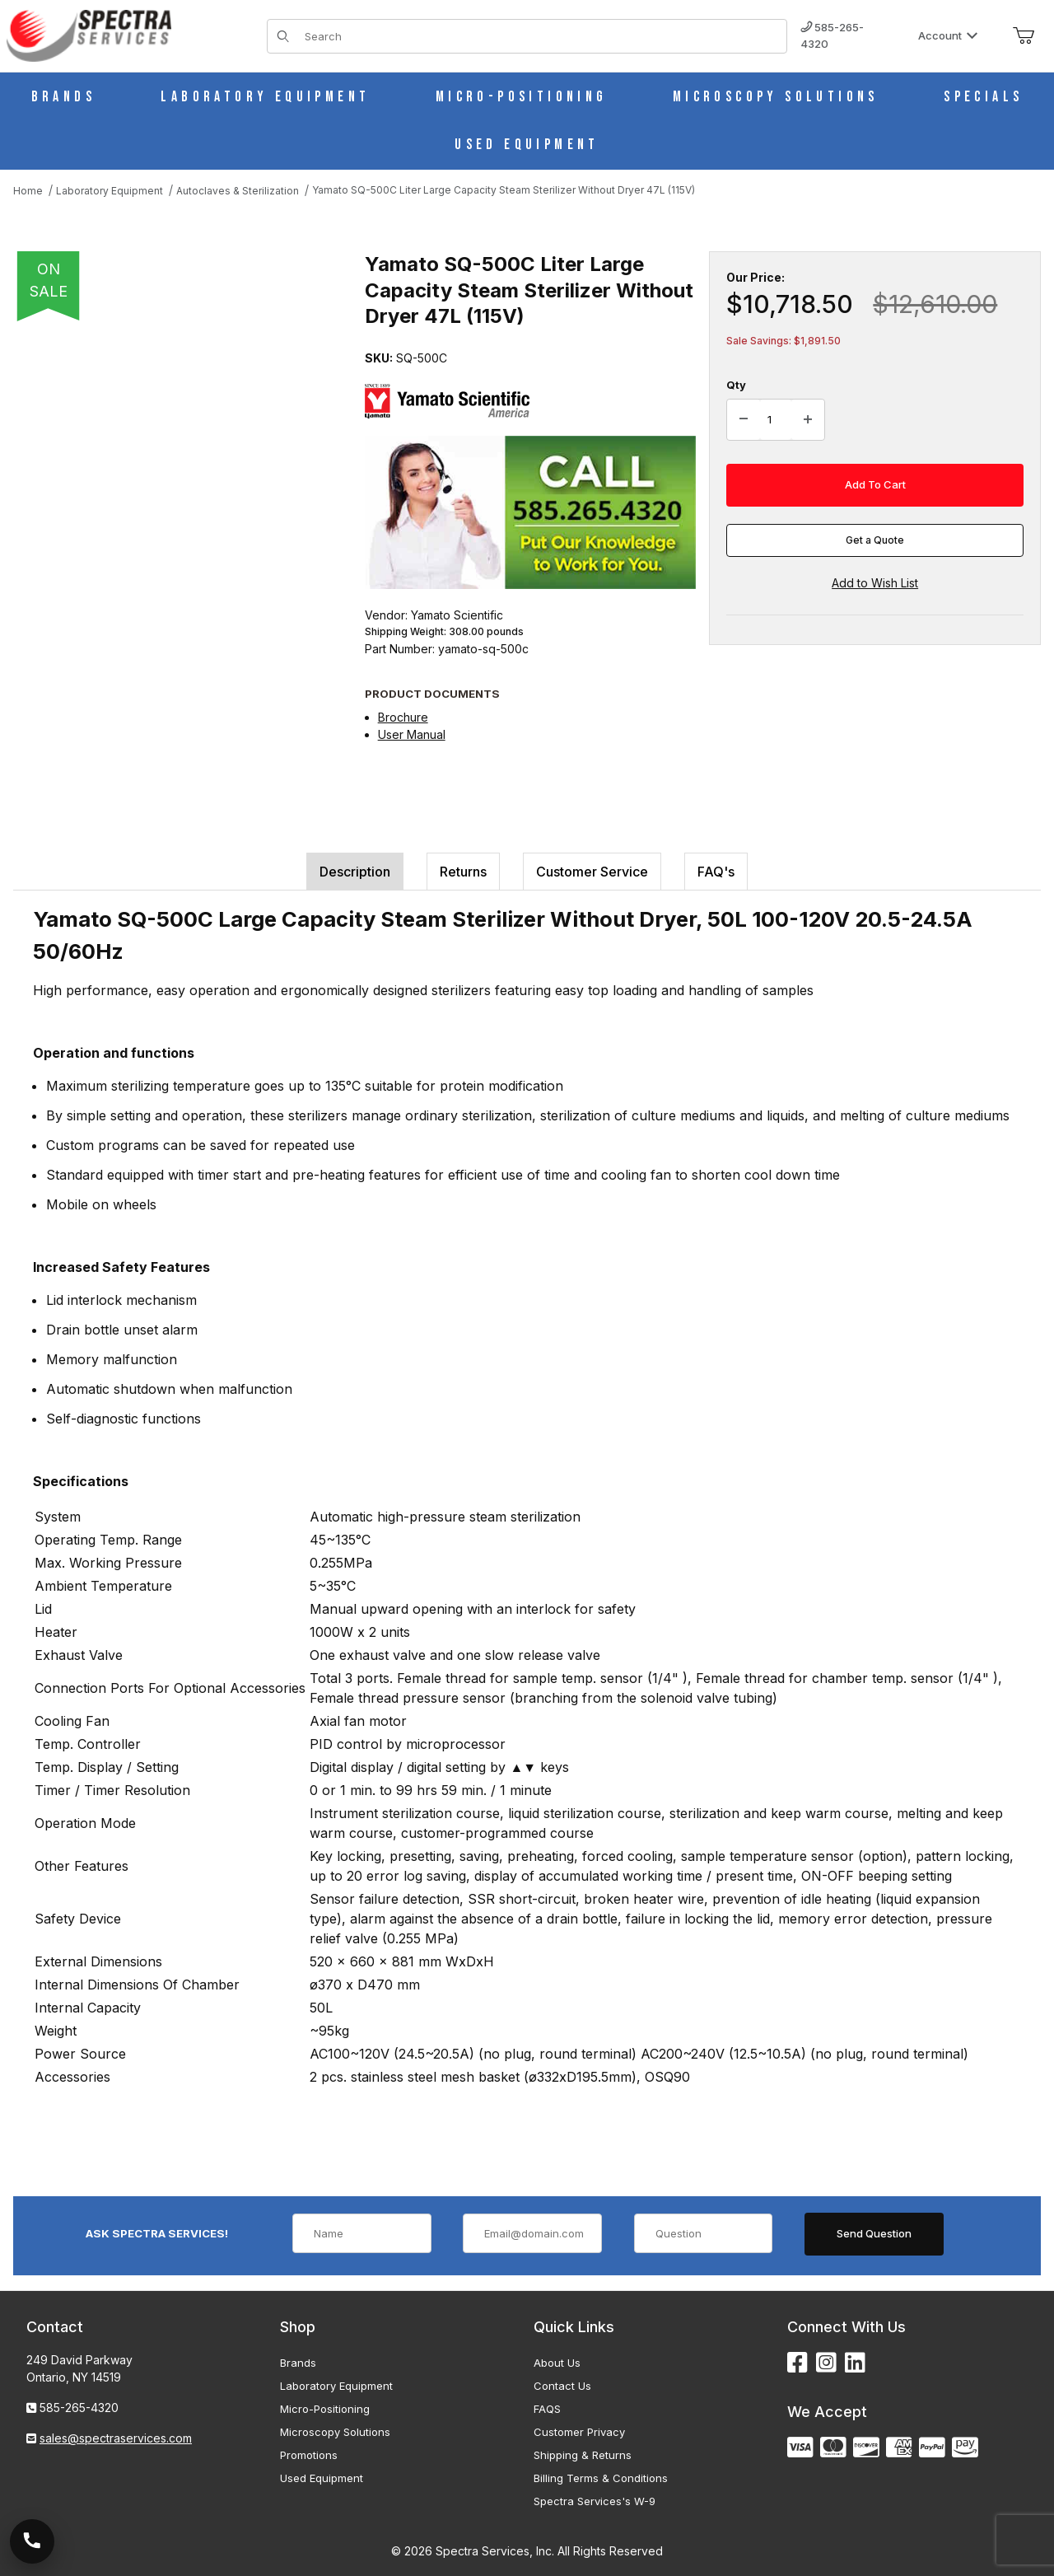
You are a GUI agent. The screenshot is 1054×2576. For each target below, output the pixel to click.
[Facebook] (797, 2363)
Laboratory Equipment (336, 2385)
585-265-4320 (832, 35)
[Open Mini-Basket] (1023, 36)
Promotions (309, 2454)
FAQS (547, 2408)
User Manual (411, 734)
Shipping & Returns (583, 2454)
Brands (298, 2362)
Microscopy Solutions (335, 2431)
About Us (557, 2362)
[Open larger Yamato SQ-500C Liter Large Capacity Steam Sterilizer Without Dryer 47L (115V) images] (184, 482)
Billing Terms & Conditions (601, 2478)
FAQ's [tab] (716, 871)
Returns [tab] (463, 871)
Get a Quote (875, 540)
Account (948, 35)
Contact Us (562, 2385)
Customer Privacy (579, 2431)
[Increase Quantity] (807, 420)
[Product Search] (540, 36)
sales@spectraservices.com (116, 2438)
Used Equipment (321, 2478)
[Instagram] (826, 2363)
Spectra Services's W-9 (594, 2501)
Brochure (403, 717)
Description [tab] (354, 871)
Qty (736, 384)
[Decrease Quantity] (743, 420)
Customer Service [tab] (592, 871)
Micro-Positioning (325, 2408)
